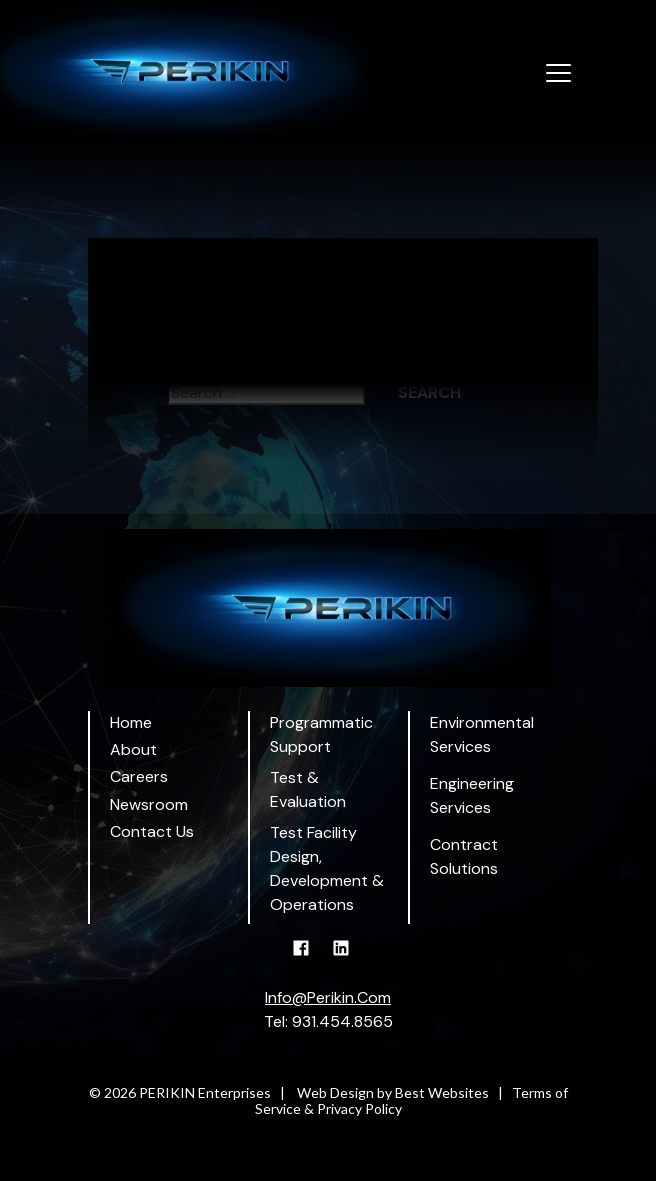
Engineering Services (472, 795)
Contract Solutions (464, 856)
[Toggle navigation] (558, 74)
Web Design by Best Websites (393, 1092)
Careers (139, 776)
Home (131, 722)
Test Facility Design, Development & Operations (327, 868)
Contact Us (152, 831)
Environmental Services (482, 734)
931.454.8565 (342, 1021)
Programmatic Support (321, 734)
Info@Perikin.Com (328, 997)
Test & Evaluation (308, 789)
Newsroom (149, 804)
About (133, 749)
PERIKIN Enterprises (205, 1092)
